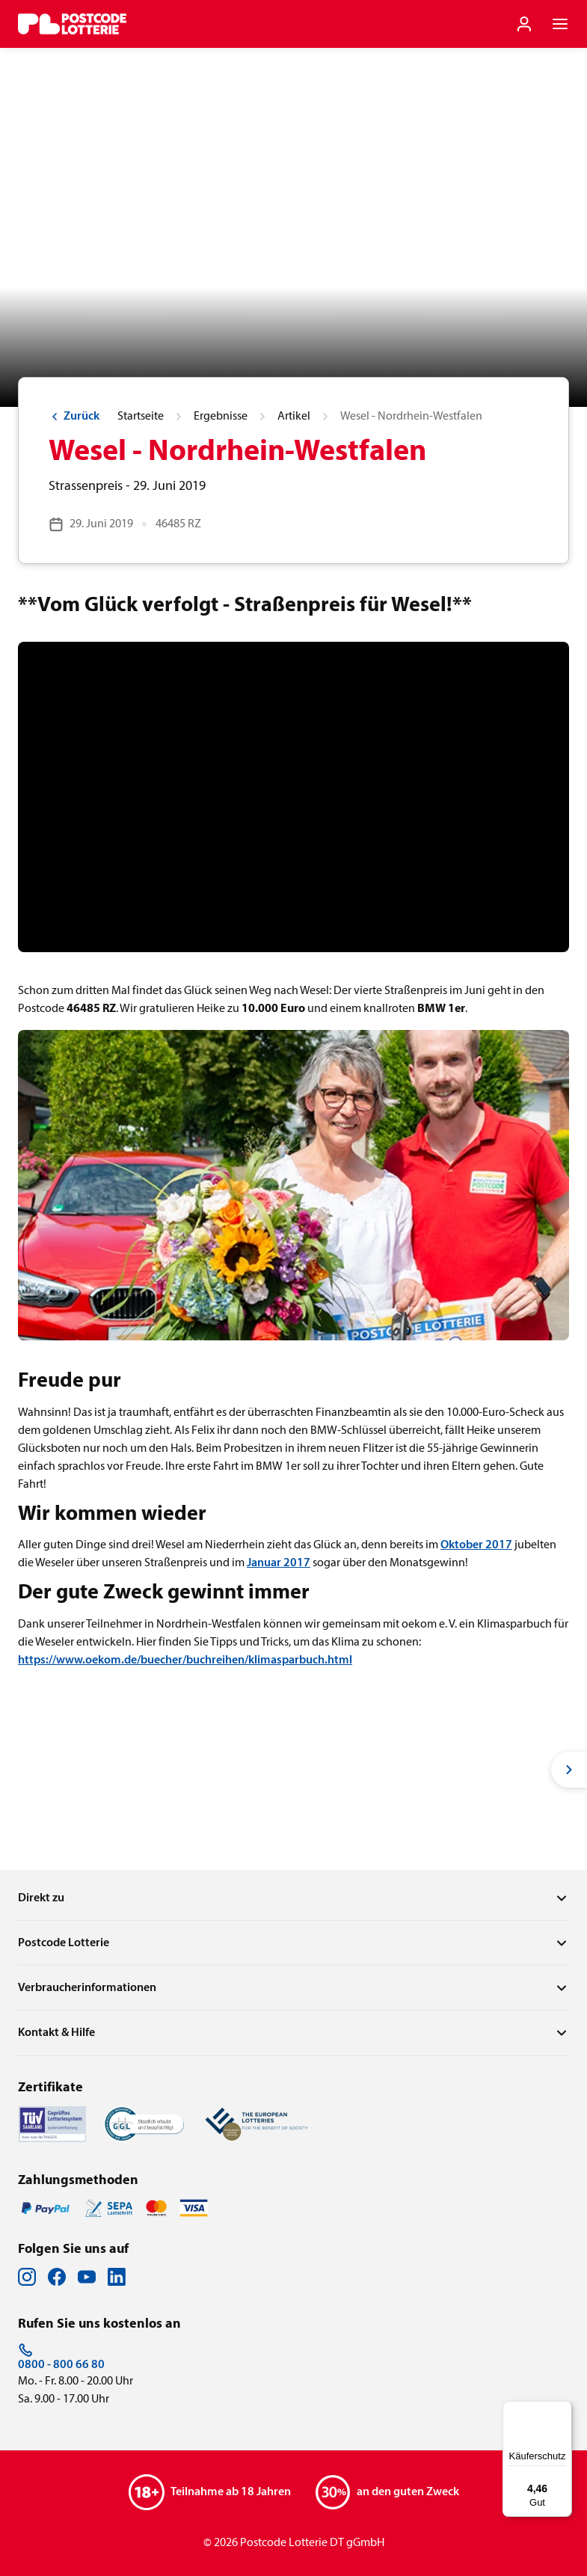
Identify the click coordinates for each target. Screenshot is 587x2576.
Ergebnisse (221, 417)
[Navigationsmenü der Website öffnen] (560, 24)
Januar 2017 (278, 1563)
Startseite (140, 417)
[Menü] (563, 2410)
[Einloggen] (524, 24)
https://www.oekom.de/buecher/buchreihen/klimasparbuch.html (185, 1660)
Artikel (293, 417)
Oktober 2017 (476, 1545)
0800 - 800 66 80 (61, 2357)
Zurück (74, 417)
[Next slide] (569, 1770)
